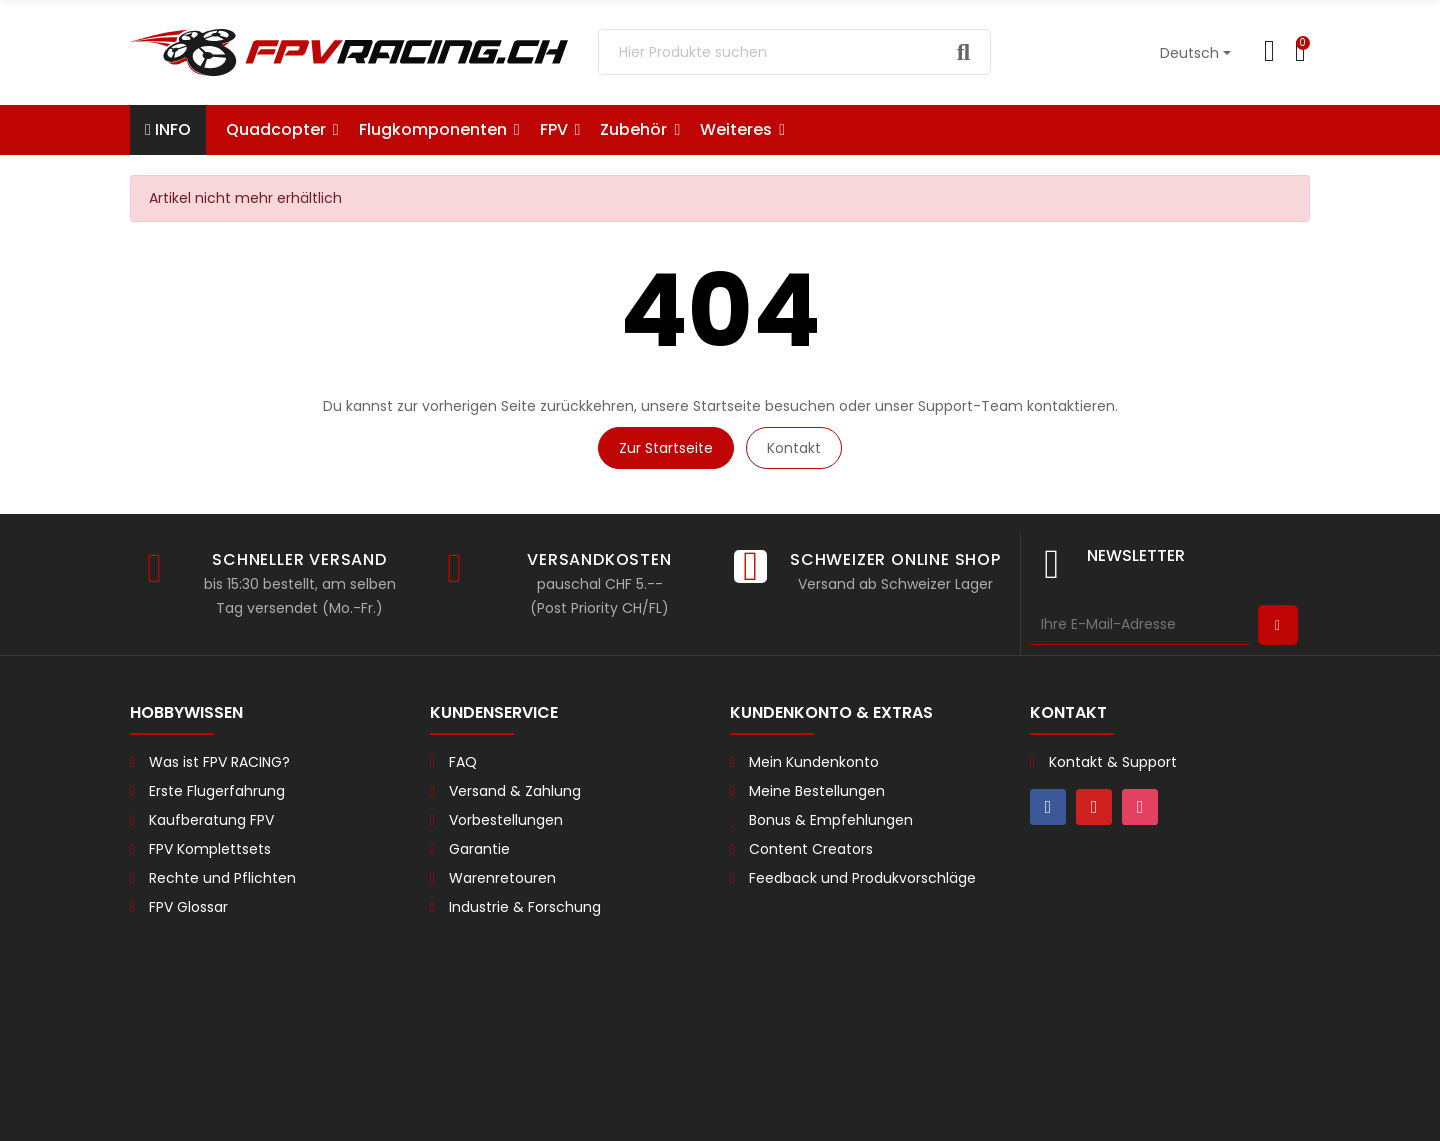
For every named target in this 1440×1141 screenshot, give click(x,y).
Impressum (618, 1109)
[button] (742, 130)
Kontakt (794, 448)
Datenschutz (522, 1109)
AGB (451, 1109)
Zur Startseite (666, 448)
